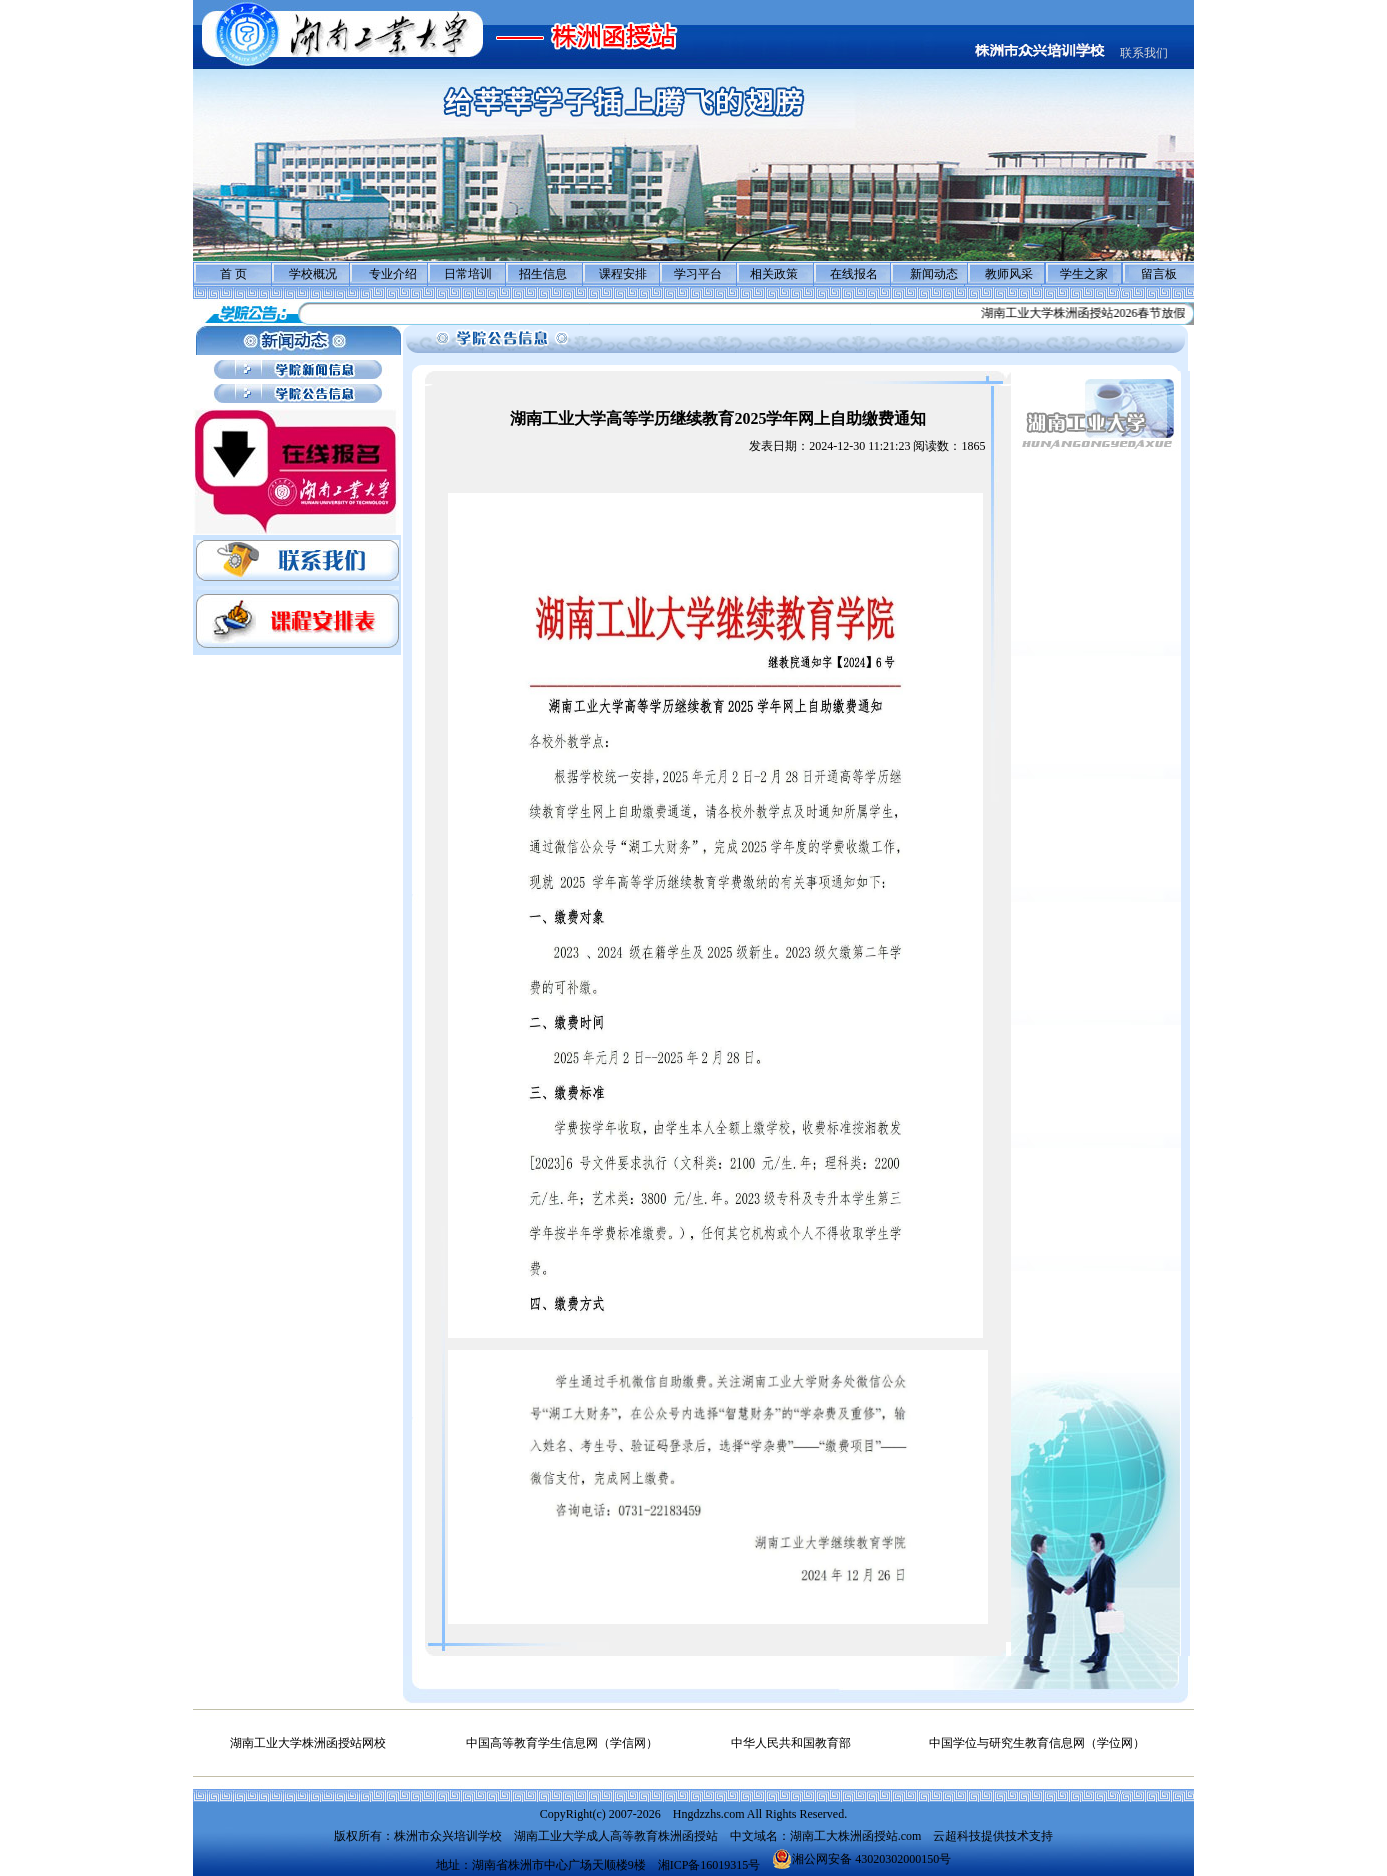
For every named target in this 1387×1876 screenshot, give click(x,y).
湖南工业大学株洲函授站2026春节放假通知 (1102, 313)
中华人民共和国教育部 (791, 1743)
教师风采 (1009, 274)
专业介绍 (393, 274)
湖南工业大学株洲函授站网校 (308, 1743)
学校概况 (313, 274)
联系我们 (1144, 53)
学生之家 (1084, 274)
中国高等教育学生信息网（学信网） (562, 1743)
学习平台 (698, 274)
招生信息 (543, 274)
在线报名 (854, 274)
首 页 (233, 274)
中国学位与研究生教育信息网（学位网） (1037, 1743)
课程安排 (623, 274)
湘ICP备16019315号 (709, 1865)
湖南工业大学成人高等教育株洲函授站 (616, 1836)
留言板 (1159, 274)
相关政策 (774, 274)
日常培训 (468, 274)
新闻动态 (934, 274)
